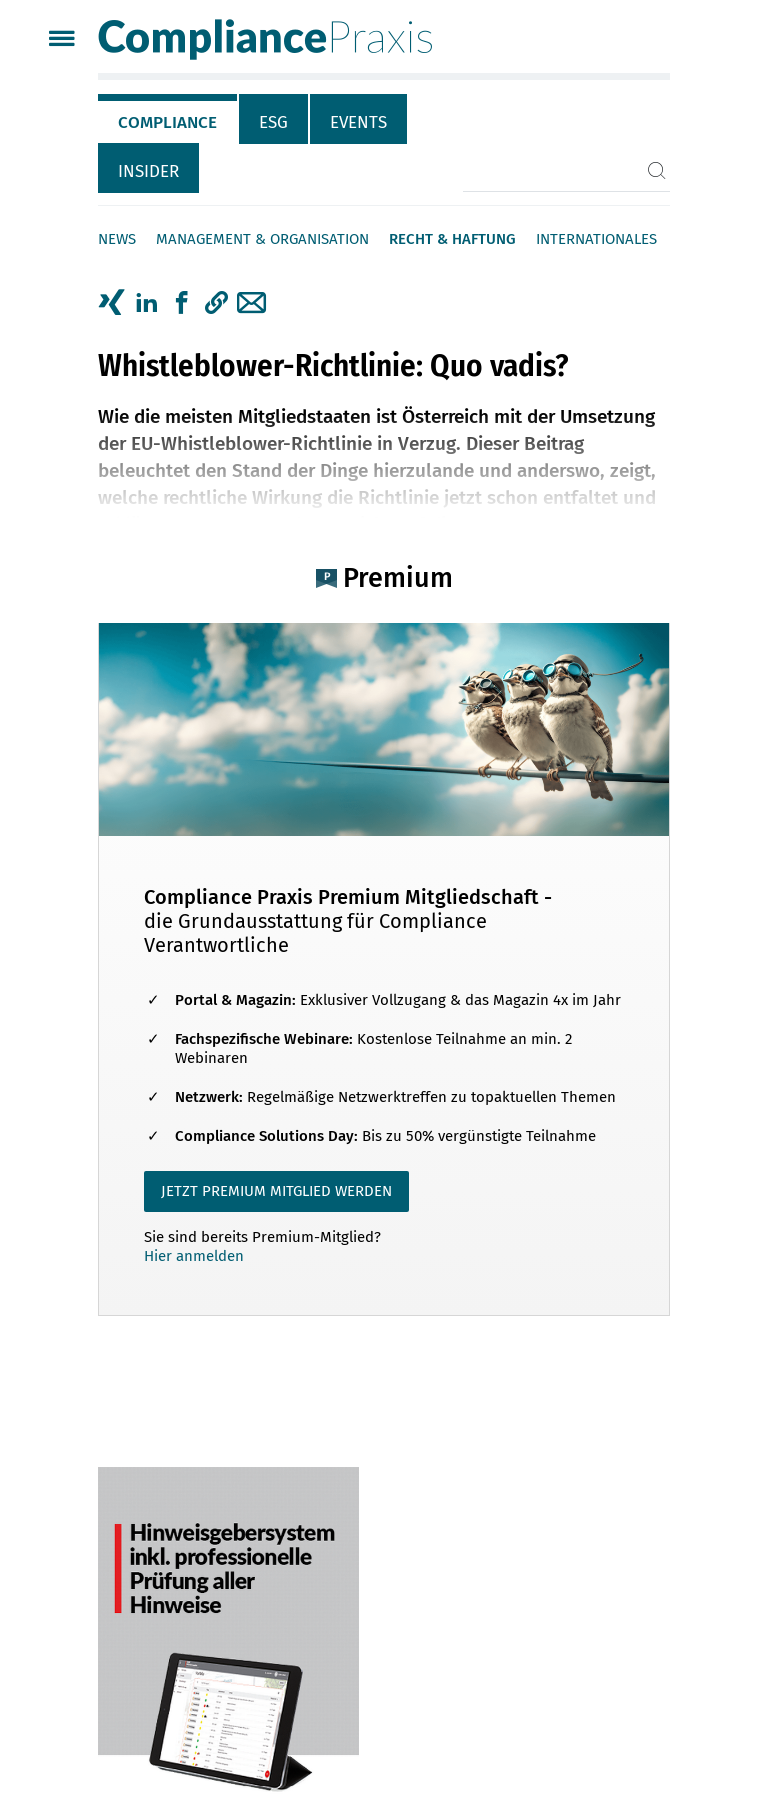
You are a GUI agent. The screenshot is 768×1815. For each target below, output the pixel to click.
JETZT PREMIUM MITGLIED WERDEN (276, 1191)
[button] (216, 303)
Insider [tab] (148, 171)
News (117, 239)
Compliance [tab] (167, 122)
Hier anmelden (194, 1256)
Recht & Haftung (452, 239)
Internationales (596, 239)
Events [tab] (358, 122)
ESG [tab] (273, 122)
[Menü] (61, 40)
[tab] (168, 119)
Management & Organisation (262, 239)
